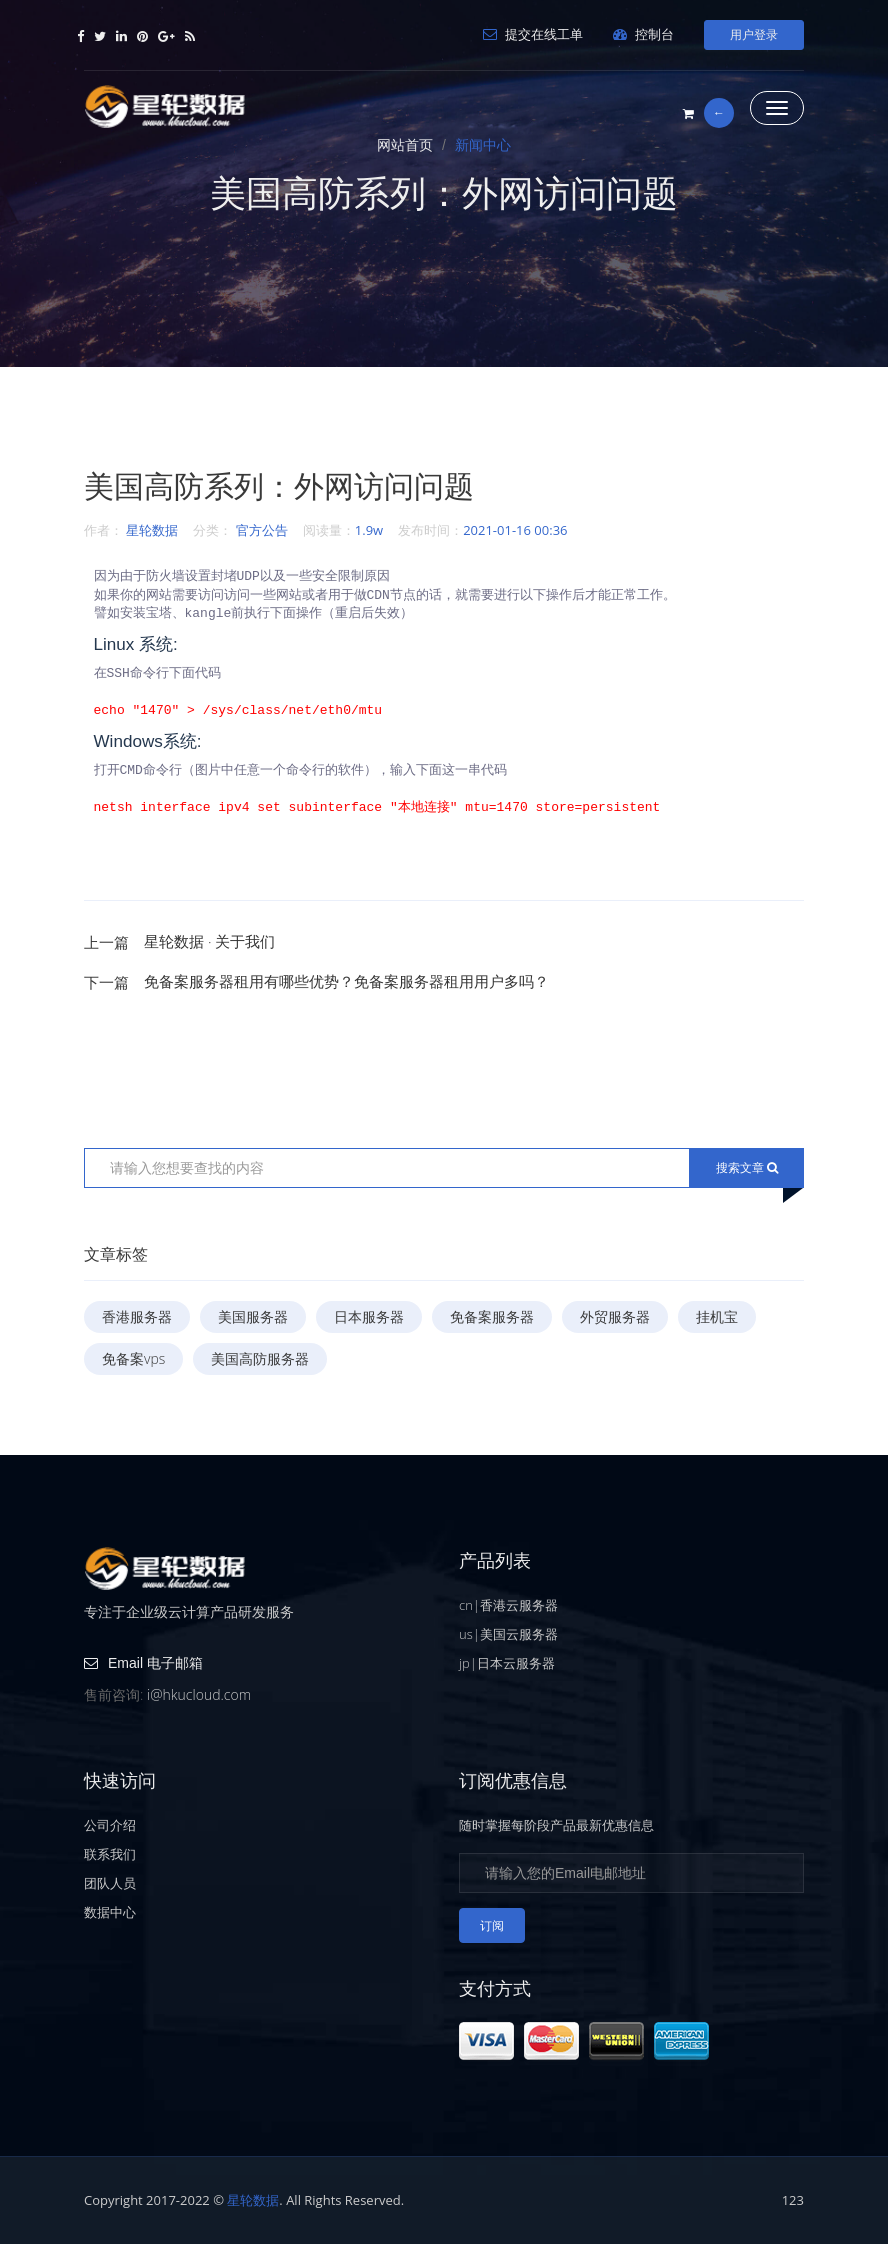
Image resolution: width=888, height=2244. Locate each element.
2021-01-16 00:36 (515, 530)
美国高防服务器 (260, 1358)
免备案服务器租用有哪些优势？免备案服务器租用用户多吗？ (346, 981)
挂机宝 (717, 1316)
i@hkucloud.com (199, 1694)
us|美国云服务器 (508, 1634)
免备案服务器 (492, 1316)
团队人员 (110, 1883)
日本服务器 (369, 1316)
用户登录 (754, 34)
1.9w (369, 530)
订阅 (492, 1925)
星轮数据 (152, 530)
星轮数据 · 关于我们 (209, 941)
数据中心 (110, 1912)
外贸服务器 (615, 1316)
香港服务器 (137, 1316)
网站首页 (405, 145)
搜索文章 (747, 1167)
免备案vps (133, 1358)
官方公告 (262, 530)
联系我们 (110, 1854)
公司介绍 (110, 1825)
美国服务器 (253, 1316)
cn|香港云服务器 (508, 1605)
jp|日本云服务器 (507, 1663)
